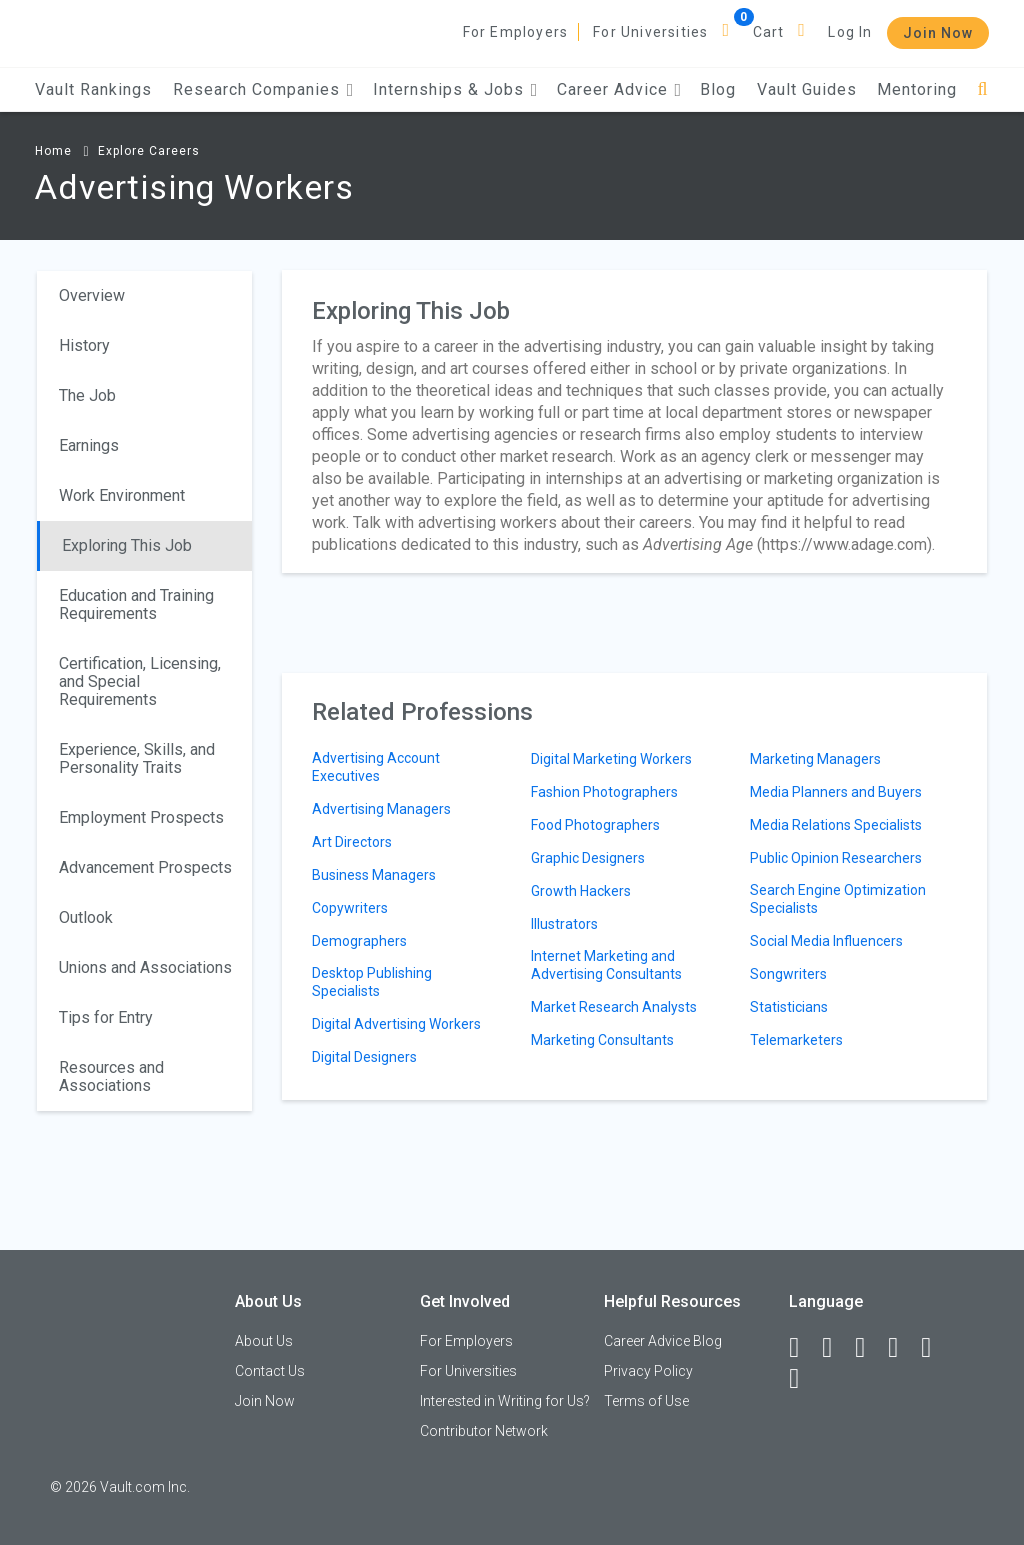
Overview (92, 295)
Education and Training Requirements (136, 604)
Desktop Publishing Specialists (372, 982)
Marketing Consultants (602, 1040)
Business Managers (374, 875)
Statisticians (789, 1007)
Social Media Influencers (826, 941)
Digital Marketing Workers (611, 759)
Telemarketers (796, 1040)
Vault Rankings (93, 89)
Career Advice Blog (663, 1341)
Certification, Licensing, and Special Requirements (140, 681)
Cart (769, 32)
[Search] (982, 89)
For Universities (650, 32)
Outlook (86, 917)
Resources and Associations (111, 1076)
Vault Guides (807, 89)
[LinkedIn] (836, 1348)
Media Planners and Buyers (836, 792)
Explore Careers (149, 151)
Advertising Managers (381, 809)
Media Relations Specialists (836, 825)
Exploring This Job (127, 545)
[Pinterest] (935, 1348)
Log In (850, 32)
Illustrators (564, 924)
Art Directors (352, 842)
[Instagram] (902, 1348)
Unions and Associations (145, 967)
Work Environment (122, 495)
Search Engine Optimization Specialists (838, 899)
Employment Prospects (141, 817)
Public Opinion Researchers (836, 858)
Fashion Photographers (604, 792)
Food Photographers (595, 825)
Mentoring (917, 89)
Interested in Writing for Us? (505, 1401)
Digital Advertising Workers (396, 1024)
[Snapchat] (803, 1379)
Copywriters (350, 908)
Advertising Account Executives (376, 767)
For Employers (516, 32)
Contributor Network (484, 1431)
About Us (264, 1341)
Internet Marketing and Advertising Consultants (606, 965)
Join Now (938, 33)
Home (53, 151)
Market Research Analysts (614, 1007)
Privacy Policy (648, 1371)
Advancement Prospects (145, 867)
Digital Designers (364, 1057)
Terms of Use (646, 1401)
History (84, 345)
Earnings (89, 445)
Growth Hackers (581, 891)
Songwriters (788, 974)
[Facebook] (803, 1348)
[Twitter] (869, 1348)
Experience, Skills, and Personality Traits (137, 758)
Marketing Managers (815, 759)
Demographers (359, 941)
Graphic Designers (588, 858)
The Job (87, 395)
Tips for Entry (106, 1017)
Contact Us (270, 1371)
